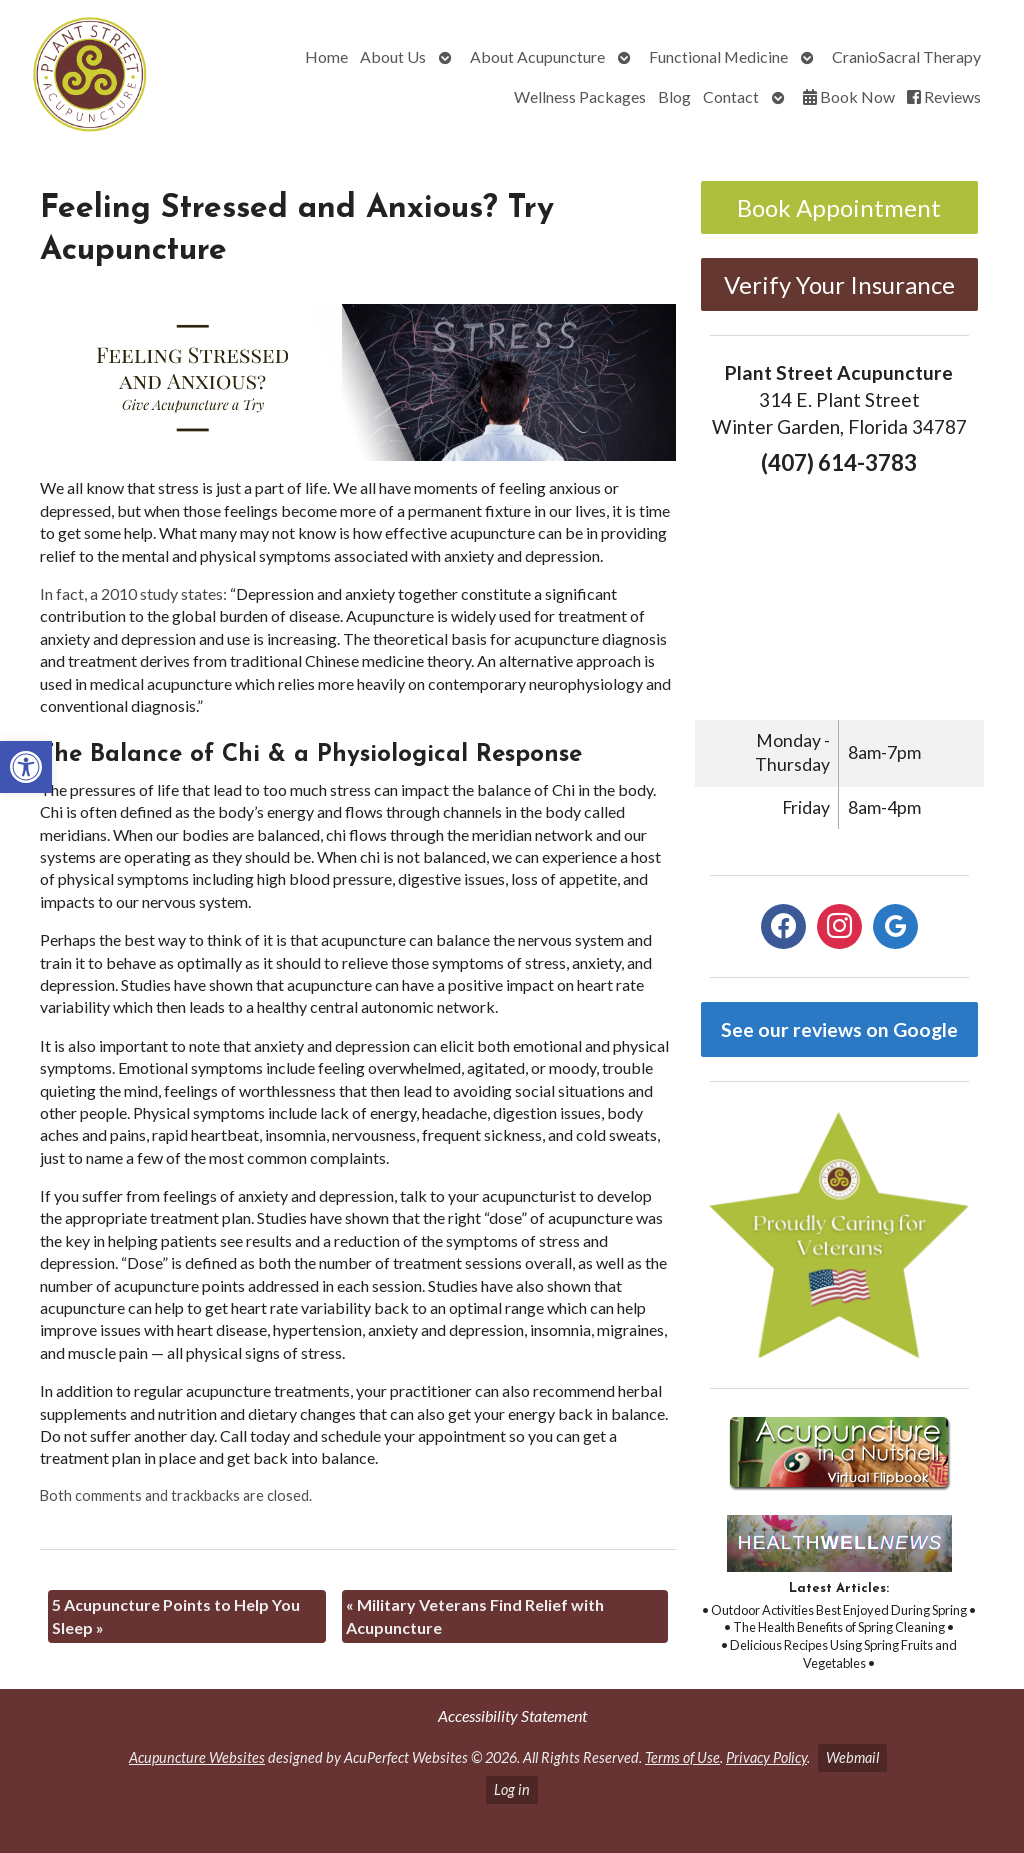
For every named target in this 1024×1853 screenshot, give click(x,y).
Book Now (849, 96)
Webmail (852, 1757)
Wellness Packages (580, 96)
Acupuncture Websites (197, 1757)
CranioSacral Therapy (906, 56)
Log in (512, 1789)
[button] (26, 767)
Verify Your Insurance (839, 284)
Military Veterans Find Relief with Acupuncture (475, 1615)
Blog (674, 96)
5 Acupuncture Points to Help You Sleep (176, 1615)
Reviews (944, 96)
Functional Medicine (718, 56)
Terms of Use (682, 1757)
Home (326, 56)
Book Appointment (839, 207)
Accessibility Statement (512, 1715)
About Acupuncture (537, 56)
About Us (393, 56)
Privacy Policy (766, 1757)
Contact (731, 96)
